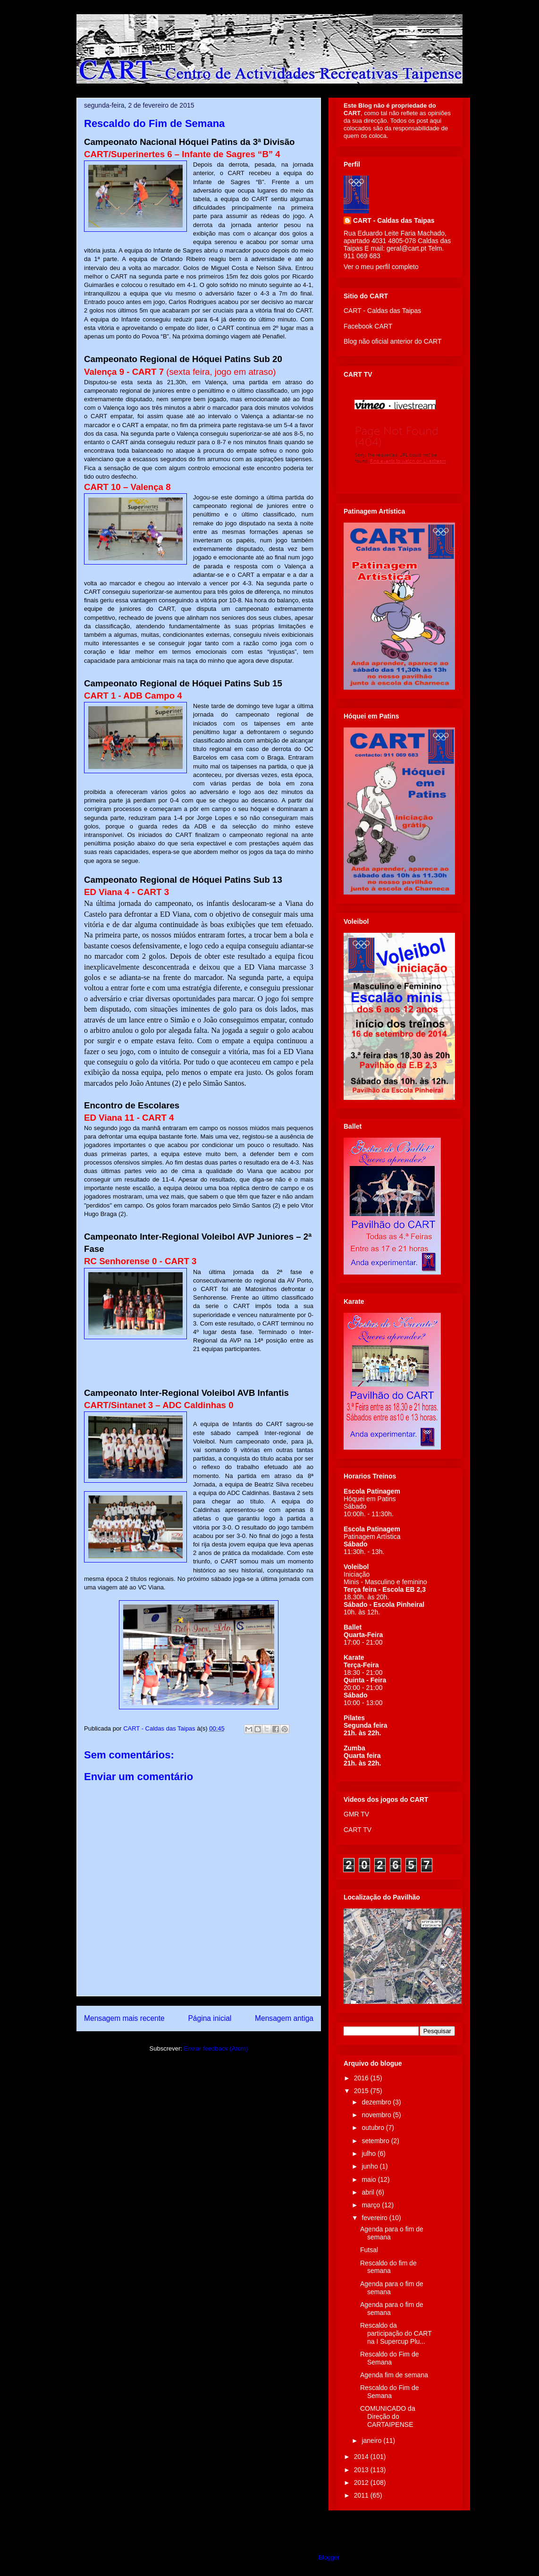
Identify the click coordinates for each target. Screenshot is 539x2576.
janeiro (372, 2440)
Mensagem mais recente (124, 2018)
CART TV (357, 1829)
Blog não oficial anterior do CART (393, 341)
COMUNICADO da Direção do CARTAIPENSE (387, 2416)
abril (369, 2192)
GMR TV (356, 1814)
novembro (377, 2115)
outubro (374, 2127)
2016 (362, 2078)
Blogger (329, 2557)
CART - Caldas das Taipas (393, 220)
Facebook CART (368, 326)
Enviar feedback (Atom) (216, 2048)
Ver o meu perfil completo (381, 266)
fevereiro (375, 2217)
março (372, 2205)
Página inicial (209, 2018)
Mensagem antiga (284, 2018)
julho (369, 2153)
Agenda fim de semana (394, 2375)
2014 (362, 2456)
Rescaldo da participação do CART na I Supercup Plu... (395, 2333)
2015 (362, 2091)
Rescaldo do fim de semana (388, 2267)
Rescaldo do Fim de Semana (389, 2358)
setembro (376, 2141)
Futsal (369, 2250)
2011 (362, 2495)
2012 (362, 2482)
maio (370, 2179)
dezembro (377, 2102)
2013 (362, 2470)
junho (370, 2166)
